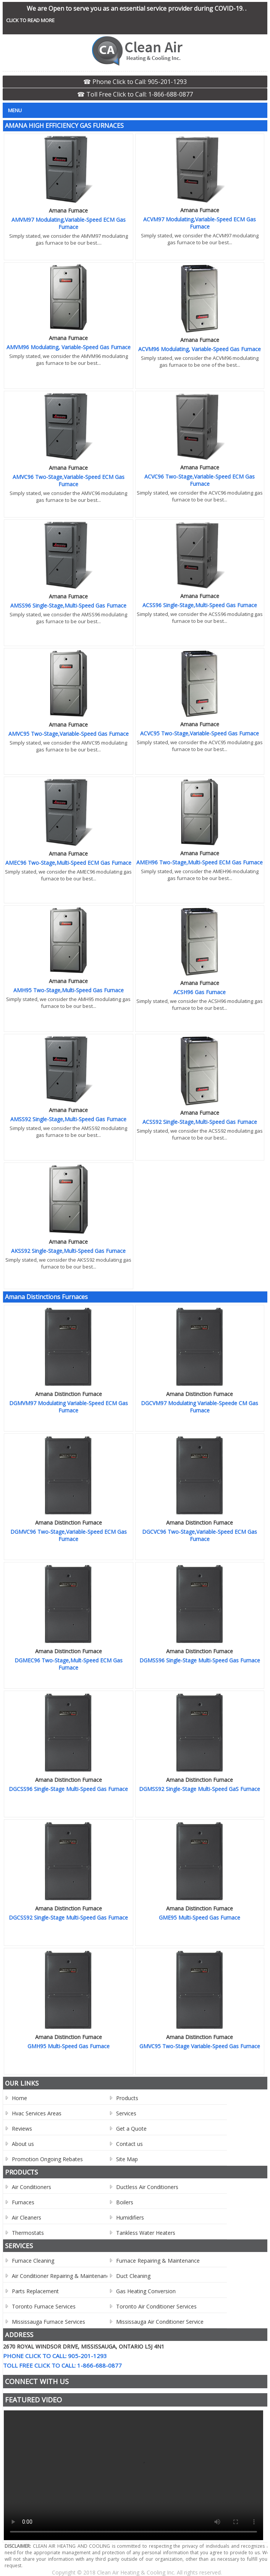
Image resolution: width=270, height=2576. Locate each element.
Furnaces (23, 2202)
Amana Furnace (68, 210)
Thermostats (28, 2232)
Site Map (127, 2159)
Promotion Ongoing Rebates (47, 2159)
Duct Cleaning (133, 2275)
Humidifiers (130, 2217)
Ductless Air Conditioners (147, 2187)
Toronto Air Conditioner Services (156, 2306)
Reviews (22, 2128)
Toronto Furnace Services (44, 2306)
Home (19, 2098)
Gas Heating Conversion (146, 2291)
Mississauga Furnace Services (48, 2321)
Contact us (129, 2143)
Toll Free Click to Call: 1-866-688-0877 (62, 2365)
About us (23, 2143)
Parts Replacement (35, 2291)
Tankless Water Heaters (145, 2232)
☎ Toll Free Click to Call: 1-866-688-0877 (135, 94)
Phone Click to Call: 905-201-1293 (55, 2356)
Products (127, 2098)
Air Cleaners (26, 2217)
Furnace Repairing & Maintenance (158, 2260)
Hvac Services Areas (36, 2113)
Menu (15, 110)
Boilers (124, 2202)
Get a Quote (131, 2128)
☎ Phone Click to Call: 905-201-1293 (135, 81)
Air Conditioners (31, 2187)
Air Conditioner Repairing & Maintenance (62, 2275)
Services (126, 2113)
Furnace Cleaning (33, 2260)
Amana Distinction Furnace (68, 1394)
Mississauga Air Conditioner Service (160, 2321)
